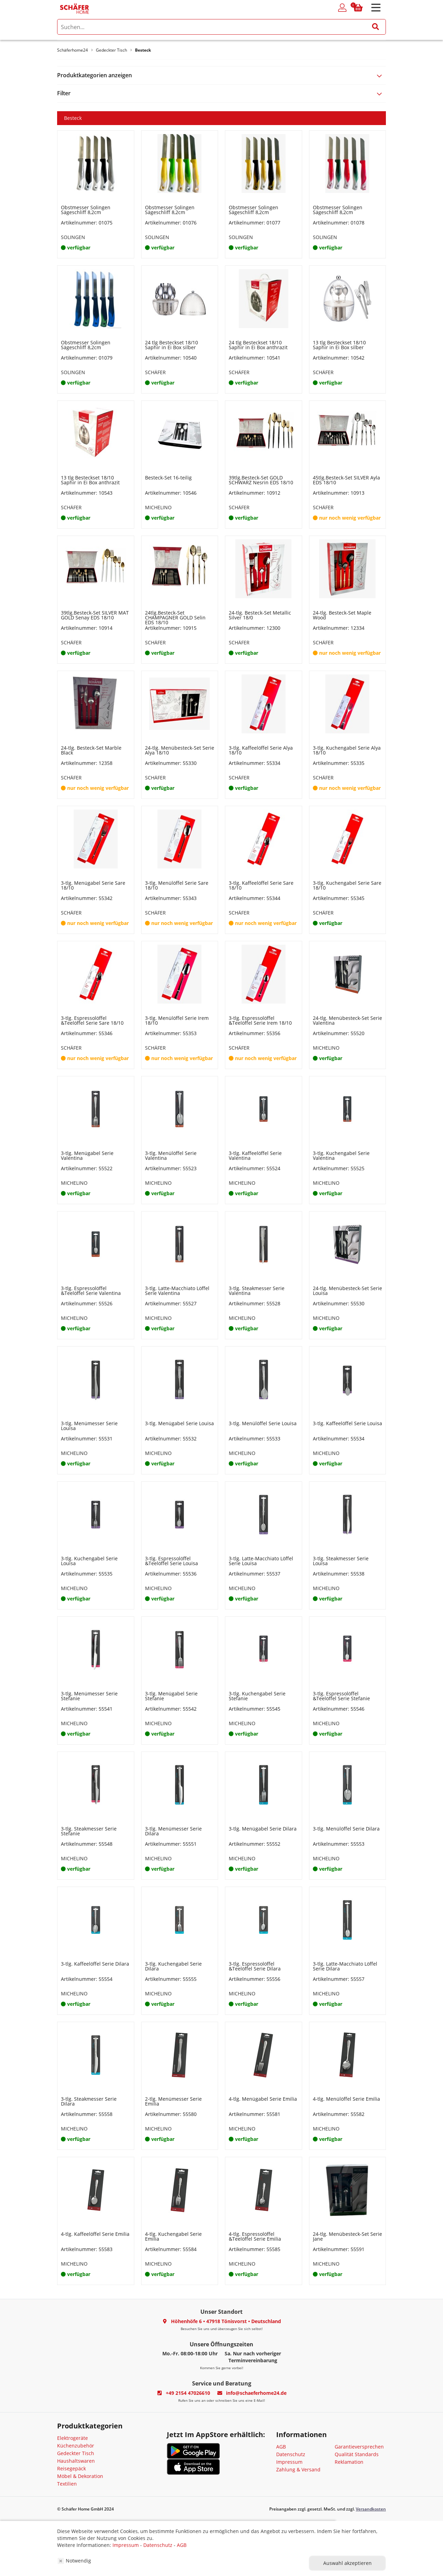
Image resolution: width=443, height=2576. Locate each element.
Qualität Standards (357, 2454)
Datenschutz (290, 2454)
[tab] (221, 75)
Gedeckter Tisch (75, 2453)
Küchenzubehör (75, 2445)
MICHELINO (158, 507)
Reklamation (349, 2462)
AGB (281, 2446)
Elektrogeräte (72, 2438)
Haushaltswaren (76, 2461)
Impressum (289, 2462)
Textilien (67, 2483)
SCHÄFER (155, 372)
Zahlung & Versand (298, 2469)
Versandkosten (371, 2509)
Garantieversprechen (359, 2446)
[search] (221, 27)
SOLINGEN (73, 237)
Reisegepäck (71, 2468)
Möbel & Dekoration (80, 2476)
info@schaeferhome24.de (256, 2393)
